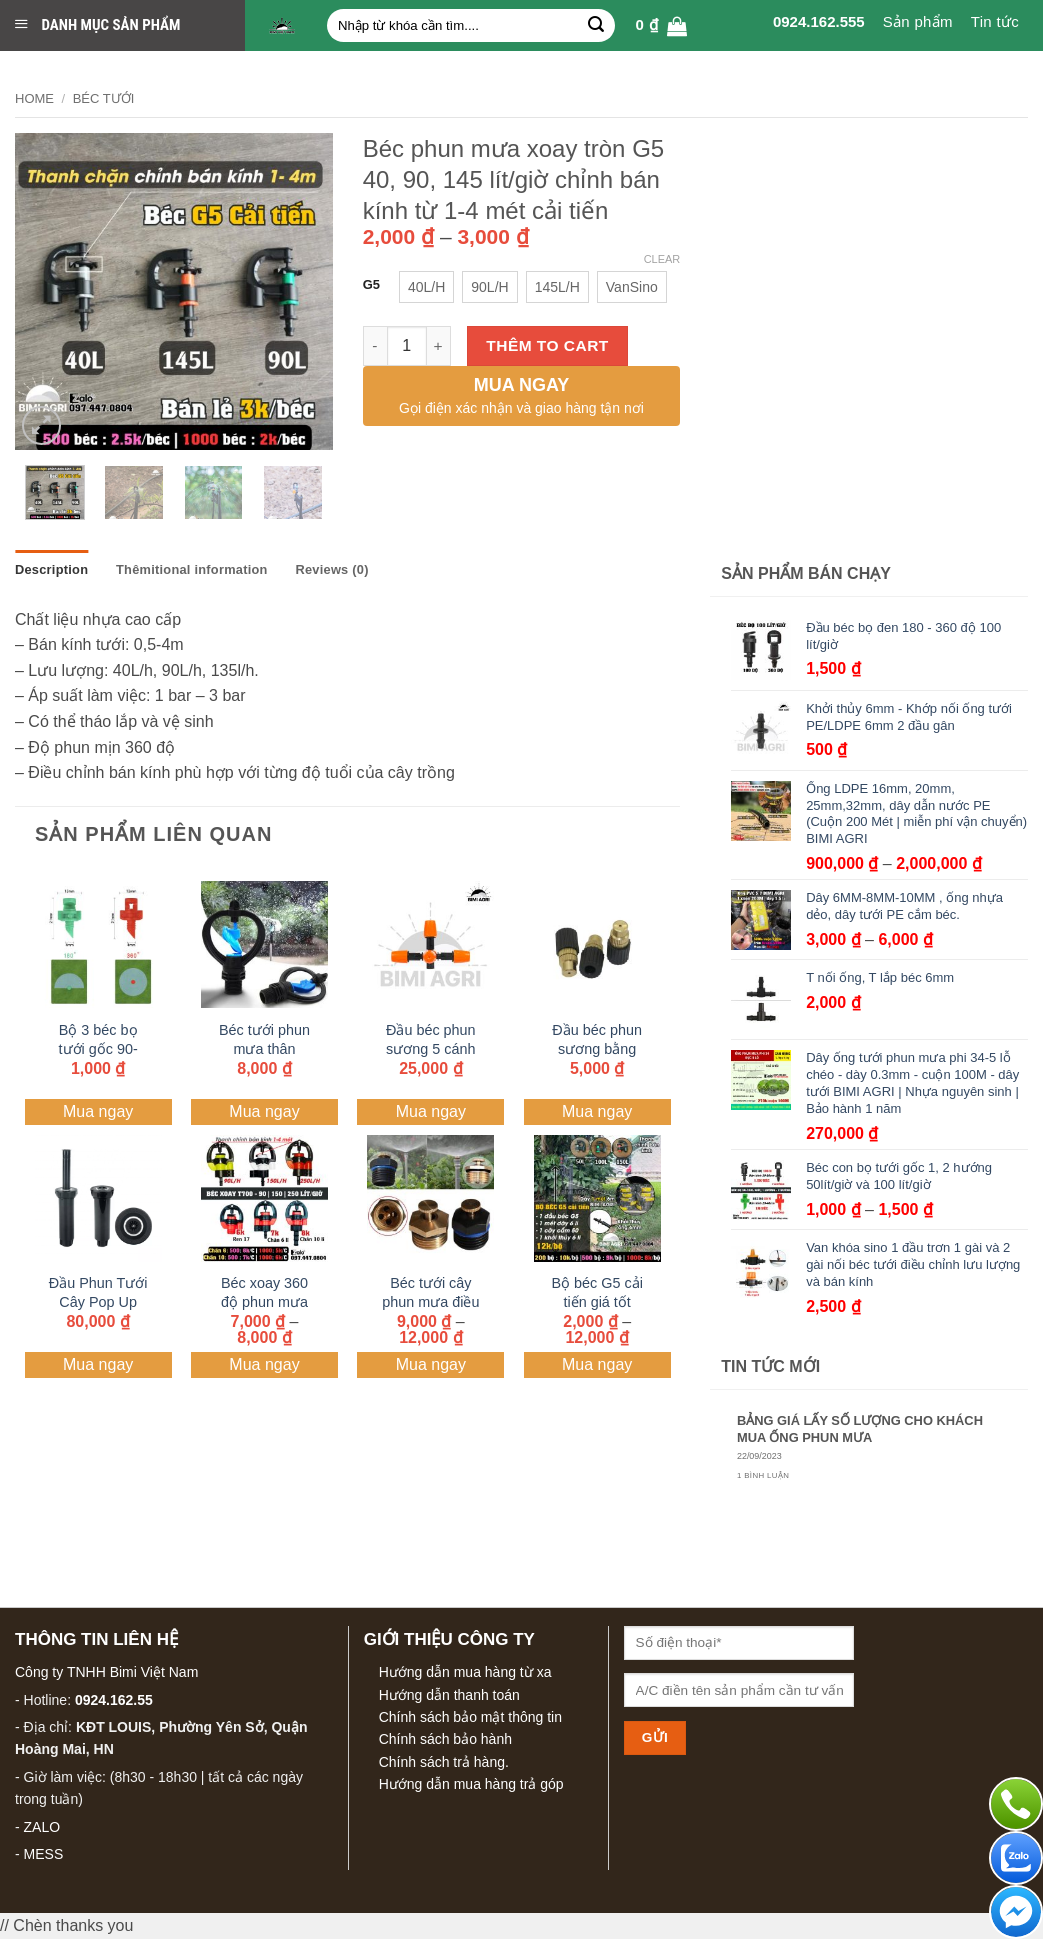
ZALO (42, 1827)
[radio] (426, 287)
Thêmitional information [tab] (192, 569)
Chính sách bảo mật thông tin (470, 1717)
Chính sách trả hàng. (444, 1762)
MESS (44, 1854)
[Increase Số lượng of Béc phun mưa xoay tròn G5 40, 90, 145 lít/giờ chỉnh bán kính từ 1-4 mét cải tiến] (439, 346)
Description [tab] (51, 569)
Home (34, 98)
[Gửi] (596, 26)
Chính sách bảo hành (445, 1739)
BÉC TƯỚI (104, 98)
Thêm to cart (547, 345)
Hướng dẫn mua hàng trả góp (471, 1784)
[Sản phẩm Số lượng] (407, 346)
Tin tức (995, 21)
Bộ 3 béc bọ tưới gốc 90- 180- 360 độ (98, 1048)
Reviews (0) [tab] (331, 569)
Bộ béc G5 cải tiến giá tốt (596, 1292)
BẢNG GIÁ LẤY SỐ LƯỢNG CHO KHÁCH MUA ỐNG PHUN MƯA (860, 1429)
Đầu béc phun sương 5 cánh (431, 1039)
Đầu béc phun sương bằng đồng (597, 1048)
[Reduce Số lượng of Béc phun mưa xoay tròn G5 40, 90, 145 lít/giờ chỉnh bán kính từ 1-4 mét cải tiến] (375, 346)
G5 (371, 285)
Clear (662, 259)
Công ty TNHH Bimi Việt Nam (106, 1672)
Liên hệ (1002, 65)
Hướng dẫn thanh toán (449, 1695)
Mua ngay (98, 1111)
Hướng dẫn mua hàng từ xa (465, 1672)
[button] (661, 25)
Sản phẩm (918, 21)
